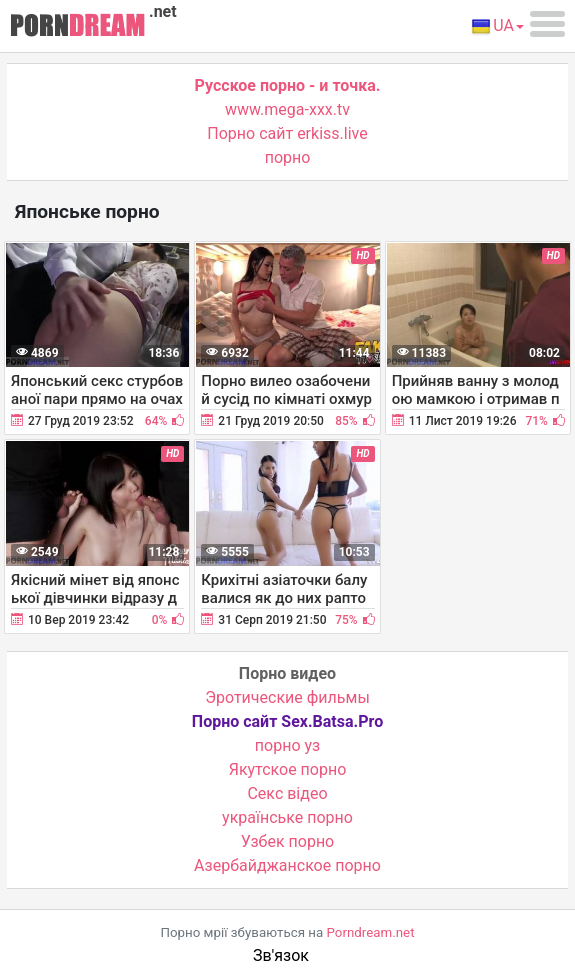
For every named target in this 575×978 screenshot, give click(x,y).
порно (288, 157)
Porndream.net (371, 932)
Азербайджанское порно (287, 865)
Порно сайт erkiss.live (287, 133)
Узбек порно (288, 841)
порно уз (287, 745)
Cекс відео (287, 793)
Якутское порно (288, 769)
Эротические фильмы (287, 697)
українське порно (287, 817)
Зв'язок (281, 955)
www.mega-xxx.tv (287, 109)
